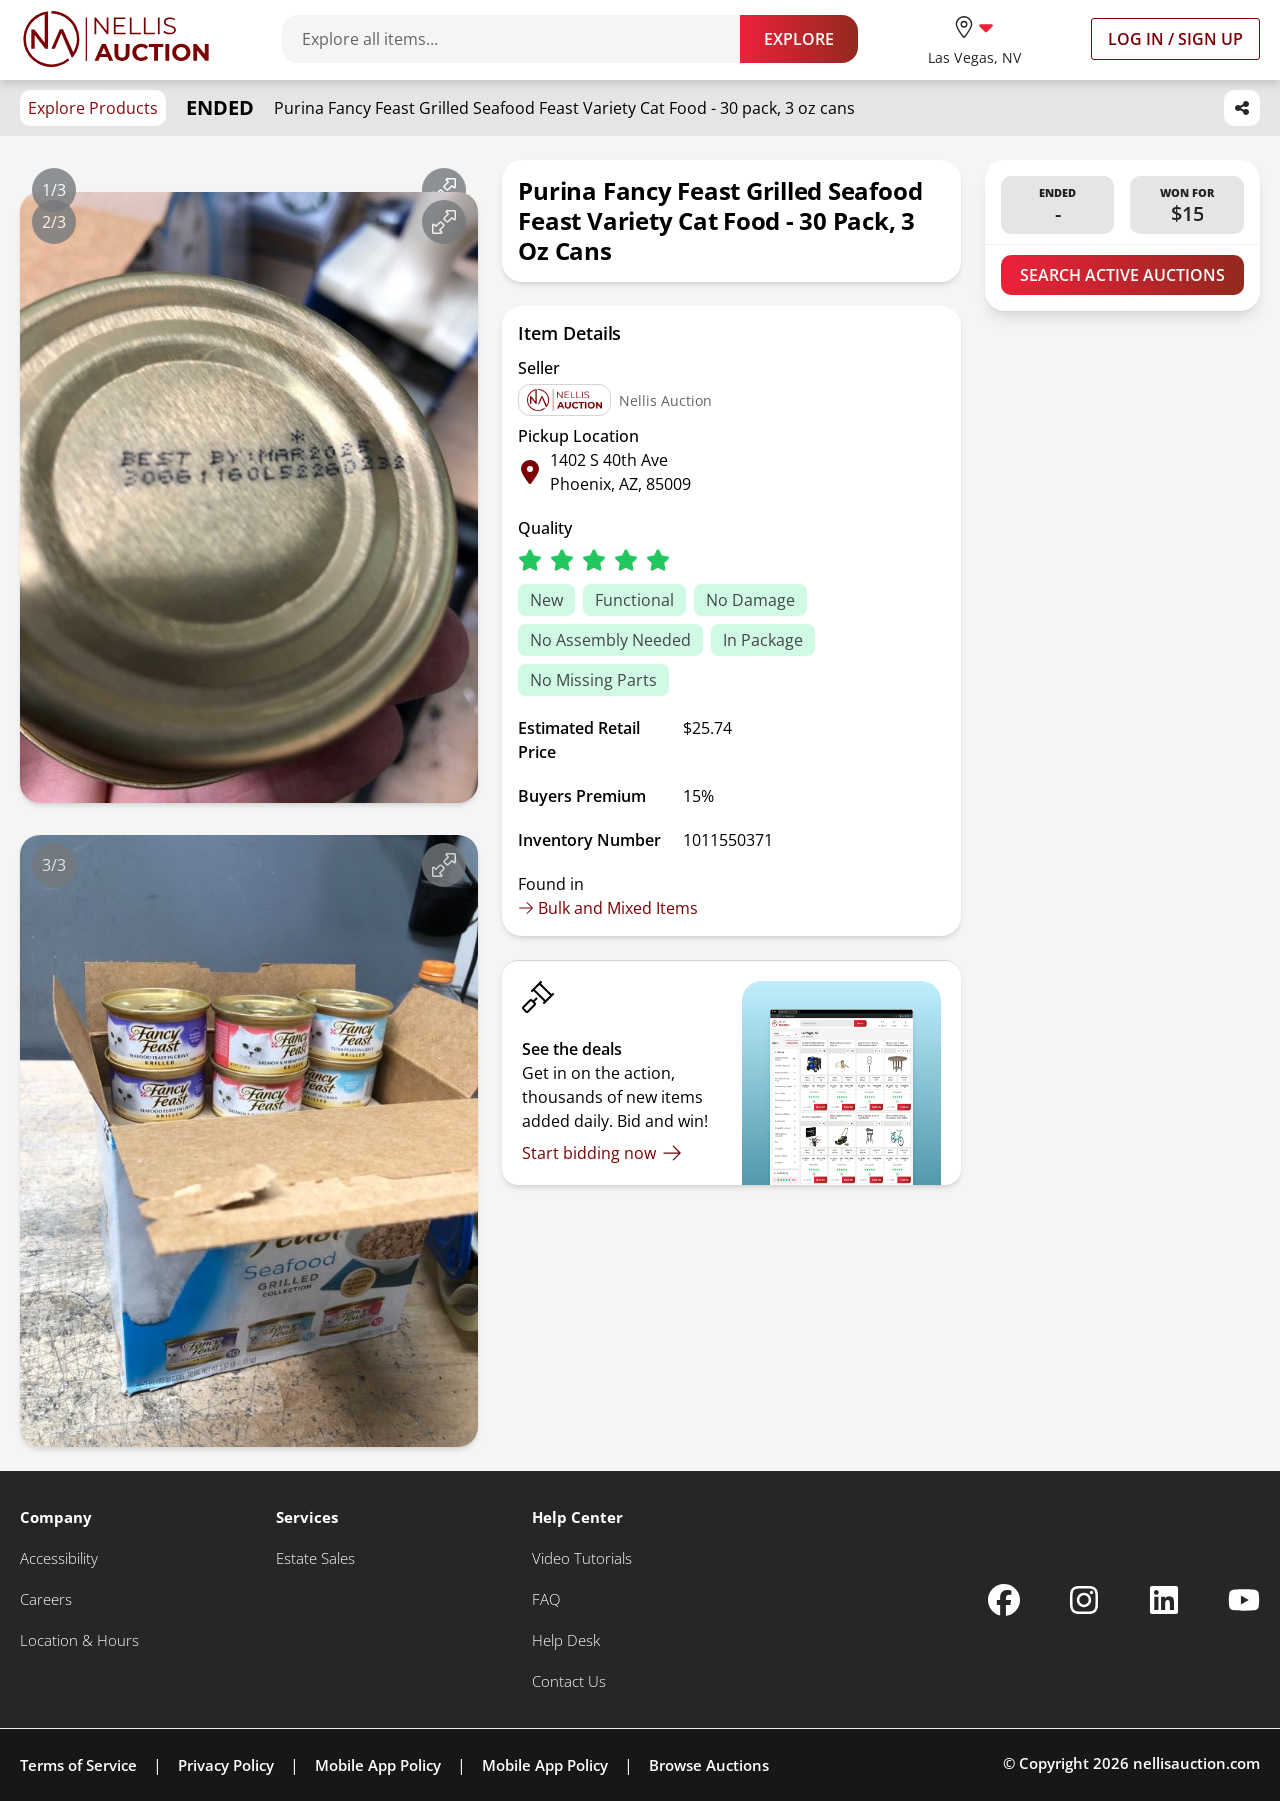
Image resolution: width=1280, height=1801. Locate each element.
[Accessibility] (59, 1558)
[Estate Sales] (315, 1558)
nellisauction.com (1196, 1763)
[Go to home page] (116, 39)
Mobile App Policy (378, 1765)
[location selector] (974, 38)
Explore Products (93, 108)
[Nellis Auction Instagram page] (1084, 1600)
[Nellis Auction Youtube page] (1244, 1600)
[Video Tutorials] (582, 1558)
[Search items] (521, 39)
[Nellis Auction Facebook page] (1004, 1600)
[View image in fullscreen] (444, 190)
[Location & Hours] (79, 1640)
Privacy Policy (226, 1765)
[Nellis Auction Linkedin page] (1164, 1600)
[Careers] (46, 1599)
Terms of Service (78, 1765)
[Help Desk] (566, 1640)
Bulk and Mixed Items (608, 908)
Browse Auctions (709, 1765)
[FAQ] (546, 1599)
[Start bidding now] (602, 1153)
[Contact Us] (569, 1681)
